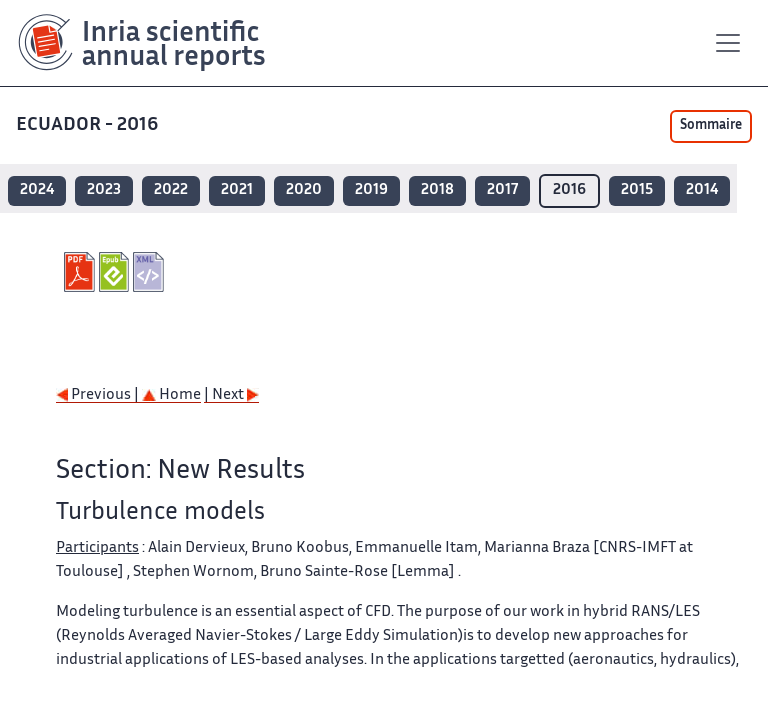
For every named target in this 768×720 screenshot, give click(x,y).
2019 (371, 190)
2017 (502, 190)
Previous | (99, 395)
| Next (231, 395)
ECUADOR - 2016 (87, 125)
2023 (104, 190)
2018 (437, 190)
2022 (171, 190)
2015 (637, 190)
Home (171, 395)
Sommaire (711, 126)
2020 (304, 190)
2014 (702, 190)
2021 (237, 190)
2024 (37, 190)
